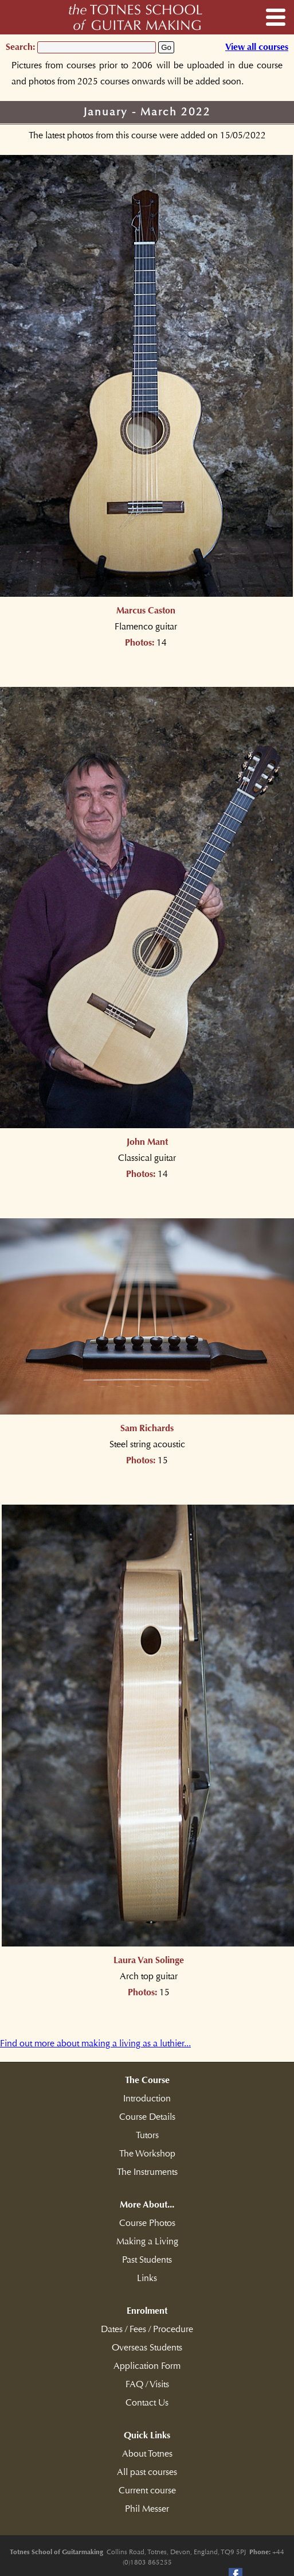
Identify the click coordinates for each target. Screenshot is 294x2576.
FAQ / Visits (147, 2384)
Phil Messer (147, 2509)
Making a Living (147, 2241)
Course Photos (147, 2223)
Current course (147, 2490)
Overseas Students (147, 2347)
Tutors (147, 2135)
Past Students (147, 2260)
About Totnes (147, 2454)
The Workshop (147, 2153)
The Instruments (147, 2172)
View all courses (256, 46)
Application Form (147, 2366)
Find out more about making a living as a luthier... (95, 2043)
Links (147, 2278)
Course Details (147, 2117)
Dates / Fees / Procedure (147, 2329)
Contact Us (147, 2402)
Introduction (147, 2098)
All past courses (147, 2472)
